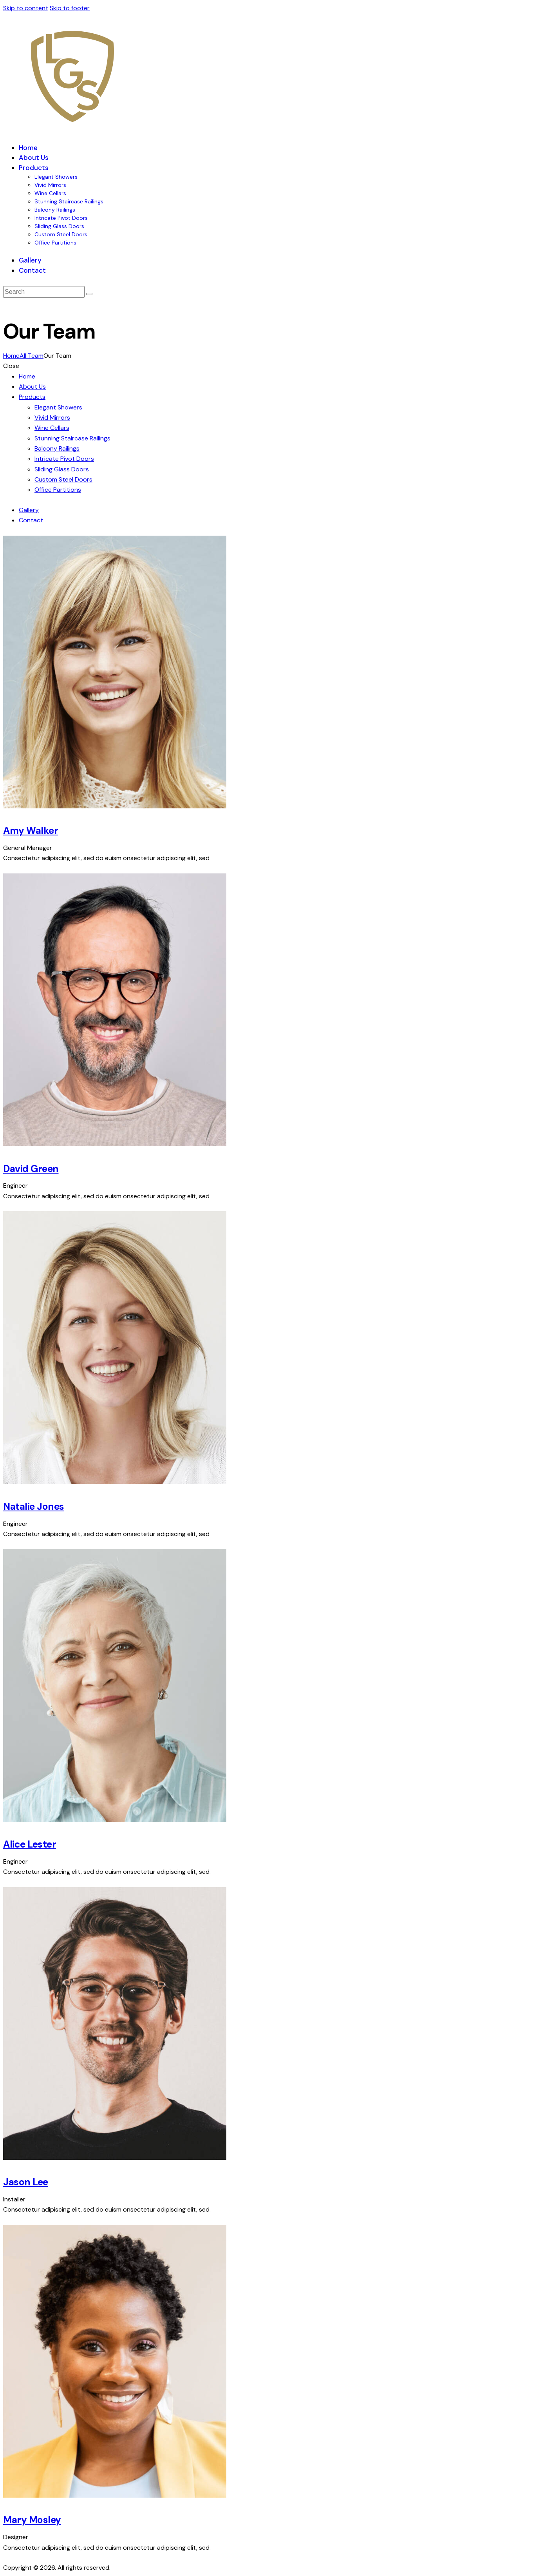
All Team (31, 355)
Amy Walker (30, 830)
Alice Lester (29, 1844)
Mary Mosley (32, 2520)
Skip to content (25, 8)
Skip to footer (70, 8)
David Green (31, 1169)
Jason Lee (25, 2182)
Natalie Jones (33, 1506)
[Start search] (89, 294)
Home (11, 355)
